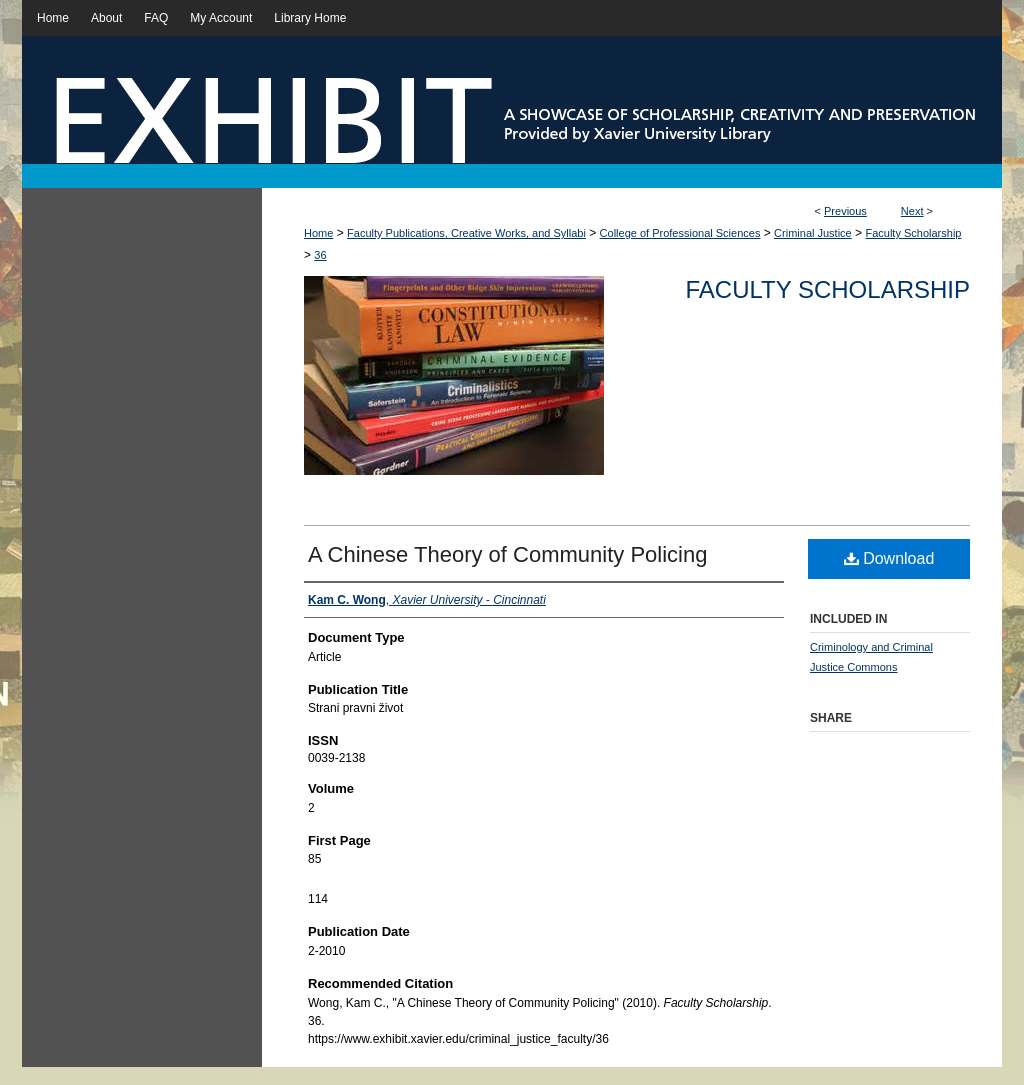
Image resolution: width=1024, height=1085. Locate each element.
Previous (845, 211)
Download (889, 558)
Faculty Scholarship (913, 233)
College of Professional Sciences (680, 233)
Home (318, 233)
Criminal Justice (813, 233)
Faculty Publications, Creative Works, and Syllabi (466, 233)
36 (320, 255)
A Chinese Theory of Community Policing (507, 554)
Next (912, 211)
